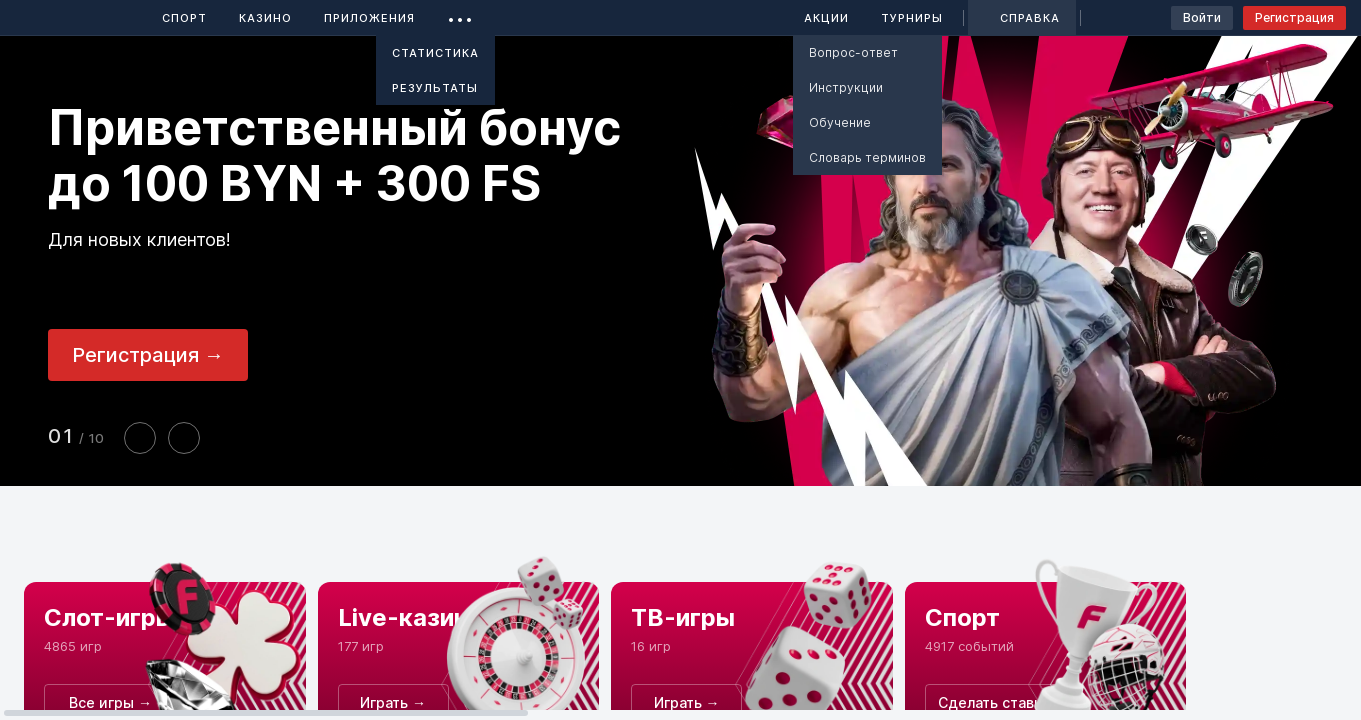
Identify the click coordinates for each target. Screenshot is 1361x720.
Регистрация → (148, 355)
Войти (1202, 17)
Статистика (435, 53)
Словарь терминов (867, 157)
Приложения (369, 18)
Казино (265, 18)
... (460, 14)
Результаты (435, 88)
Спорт (184, 18)
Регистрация (1294, 17)
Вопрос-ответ (853, 52)
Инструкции (846, 87)
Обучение (840, 122)
